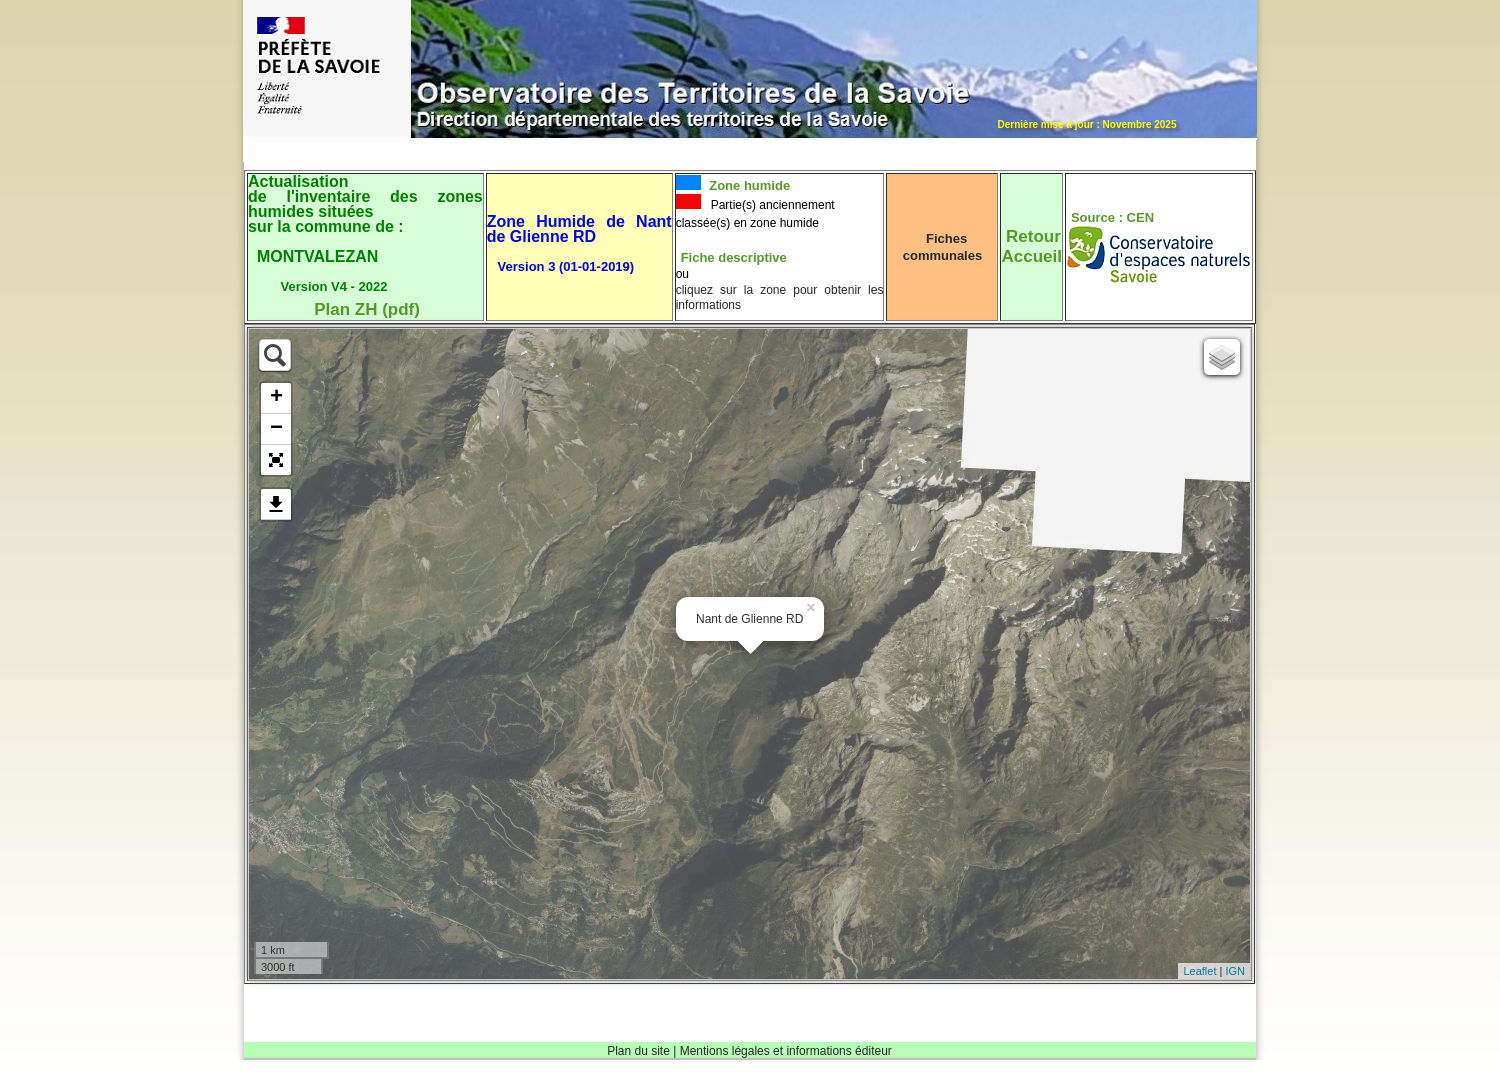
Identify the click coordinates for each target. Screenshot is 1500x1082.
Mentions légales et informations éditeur (786, 1051)
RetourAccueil (1031, 246)
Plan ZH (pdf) (367, 309)
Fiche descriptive (734, 257)
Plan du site (638, 1051)
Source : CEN (1112, 217)
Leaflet (1199, 971)
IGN (1235, 971)
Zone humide (748, 185)
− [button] (276, 429)
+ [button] (276, 398)
